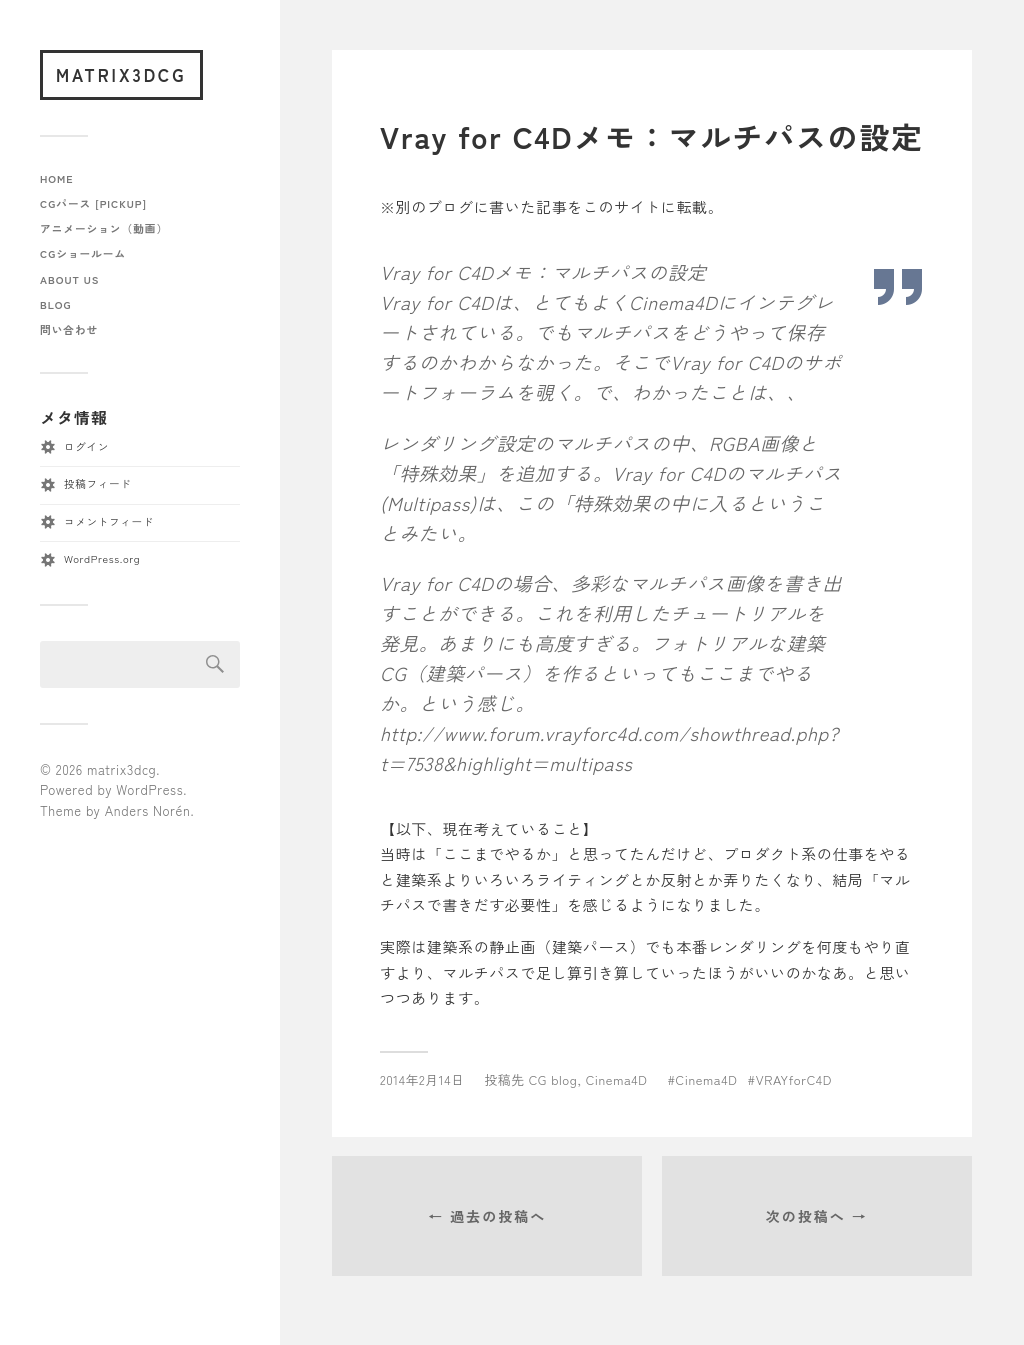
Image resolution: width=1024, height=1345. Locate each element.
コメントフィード (109, 521)
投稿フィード (97, 483)
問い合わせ (69, 329)
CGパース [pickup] (93, 203)
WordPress (149, 789)
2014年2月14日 (422, 1079)
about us (69, 279)
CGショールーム (83, 253)
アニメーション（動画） (104, 228)
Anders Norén (148, 810)
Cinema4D (617, 1079)
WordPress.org (102, 558)
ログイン (86, 446)
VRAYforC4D (794, 1079)
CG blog (553, 1079)
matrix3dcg (121, 74)
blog (55, 304)
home (57, 178)
